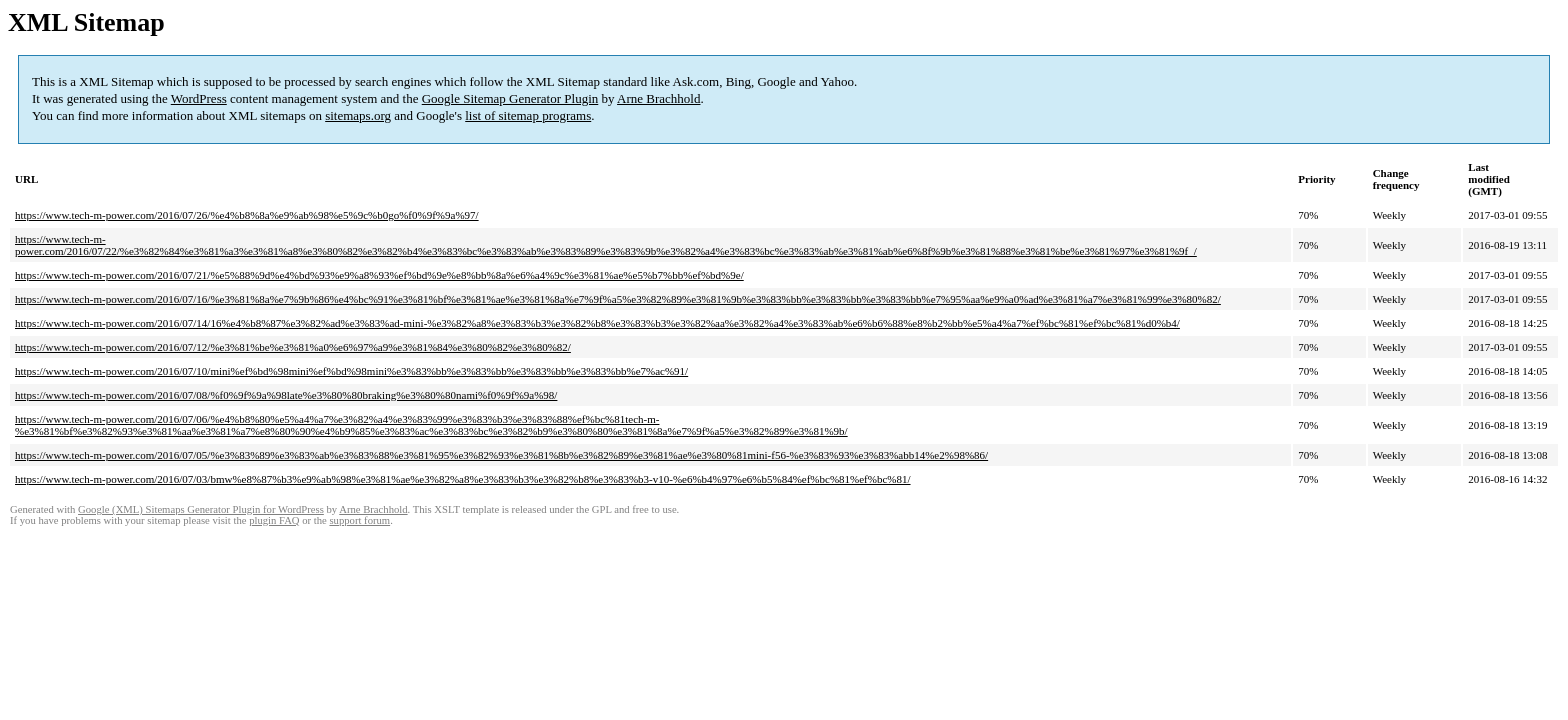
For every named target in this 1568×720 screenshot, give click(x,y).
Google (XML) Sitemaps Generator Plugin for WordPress (201, 509)
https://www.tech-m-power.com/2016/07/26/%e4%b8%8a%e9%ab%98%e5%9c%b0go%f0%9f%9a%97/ (247, 215)
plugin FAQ (274, 520)
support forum (359, 520)
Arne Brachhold (658, 98)
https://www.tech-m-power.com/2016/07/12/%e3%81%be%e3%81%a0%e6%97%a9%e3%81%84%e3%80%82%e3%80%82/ (293, 347)
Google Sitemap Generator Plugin (510, 98)
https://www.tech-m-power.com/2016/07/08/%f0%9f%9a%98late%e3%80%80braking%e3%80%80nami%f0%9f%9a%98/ (286, 395)
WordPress (199, 98)
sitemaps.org (358, 115)
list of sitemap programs (528, 115)
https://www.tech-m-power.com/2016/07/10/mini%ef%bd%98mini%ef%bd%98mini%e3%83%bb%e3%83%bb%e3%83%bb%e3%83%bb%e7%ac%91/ (351, 371)
